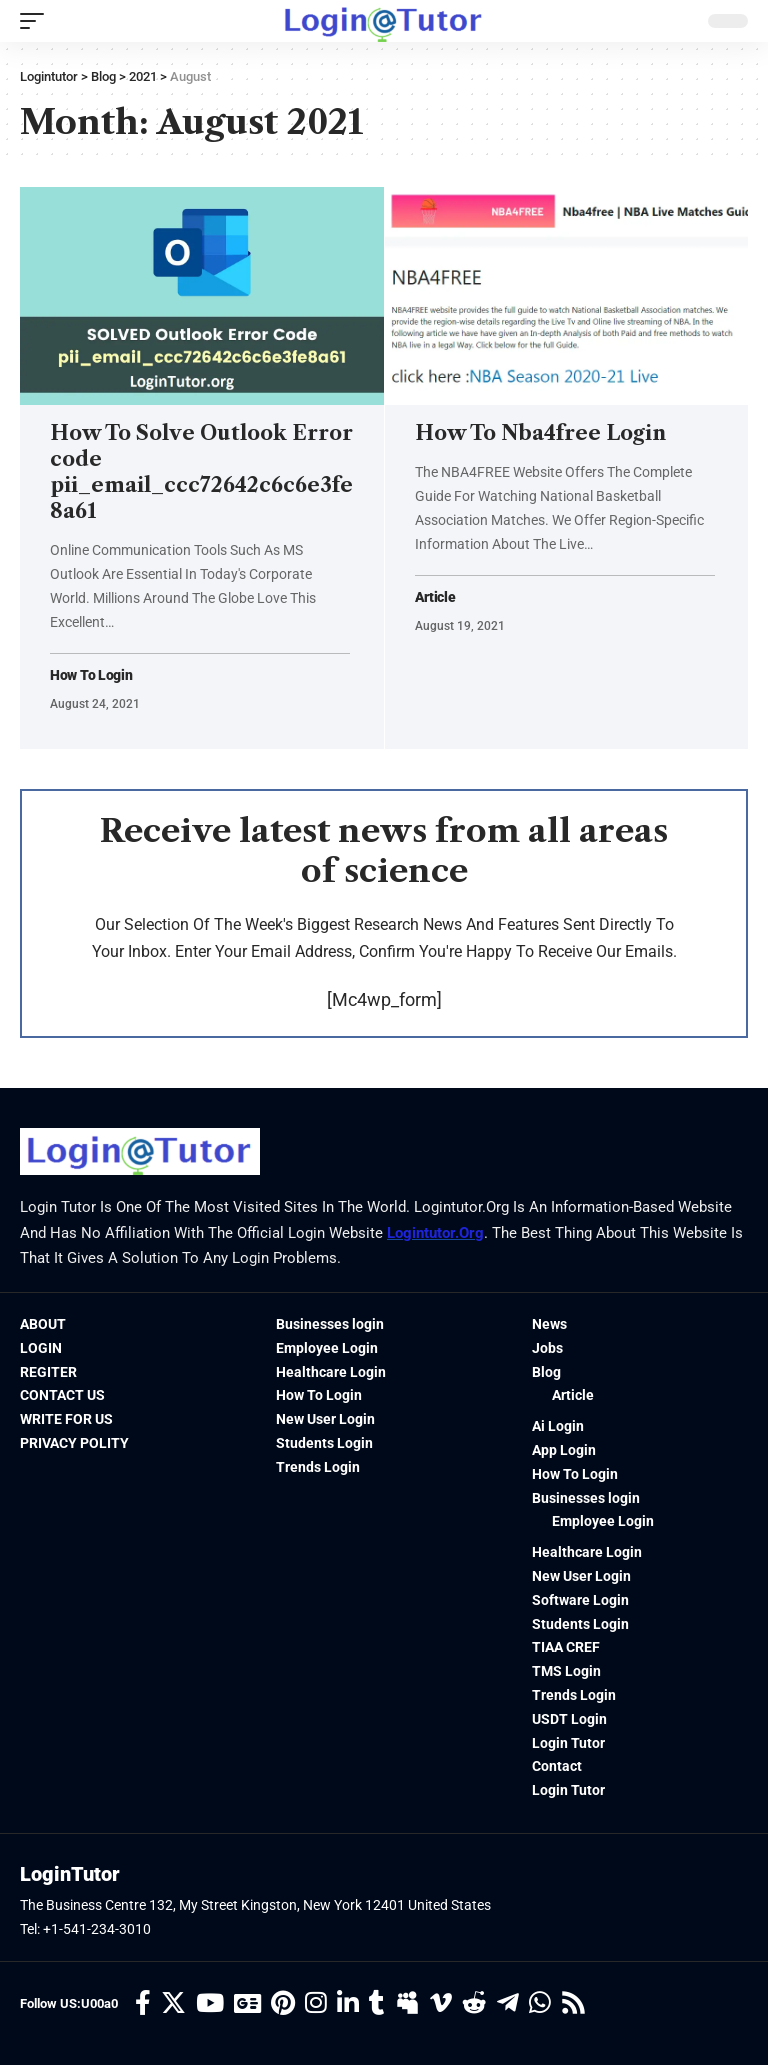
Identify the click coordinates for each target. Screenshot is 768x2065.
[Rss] (573, 2004)
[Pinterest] (283, 2004)
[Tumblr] (377, 2004)
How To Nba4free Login (540, 433)
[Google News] (247, 2004)
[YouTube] (210, 2004)
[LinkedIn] (348, 2004)
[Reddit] (474, 2004)
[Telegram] (508, 2004)
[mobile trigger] (37, 21)
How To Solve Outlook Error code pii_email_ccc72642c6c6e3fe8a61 (201, 472)
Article (435, 597)
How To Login (91, 675)
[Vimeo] (441, 2004)
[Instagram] (316, 2004)
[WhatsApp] (540, 2004)
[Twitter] (173, 2004)
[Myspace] (407, 2004)
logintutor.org (435, 1233)
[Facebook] (143, 2004)
